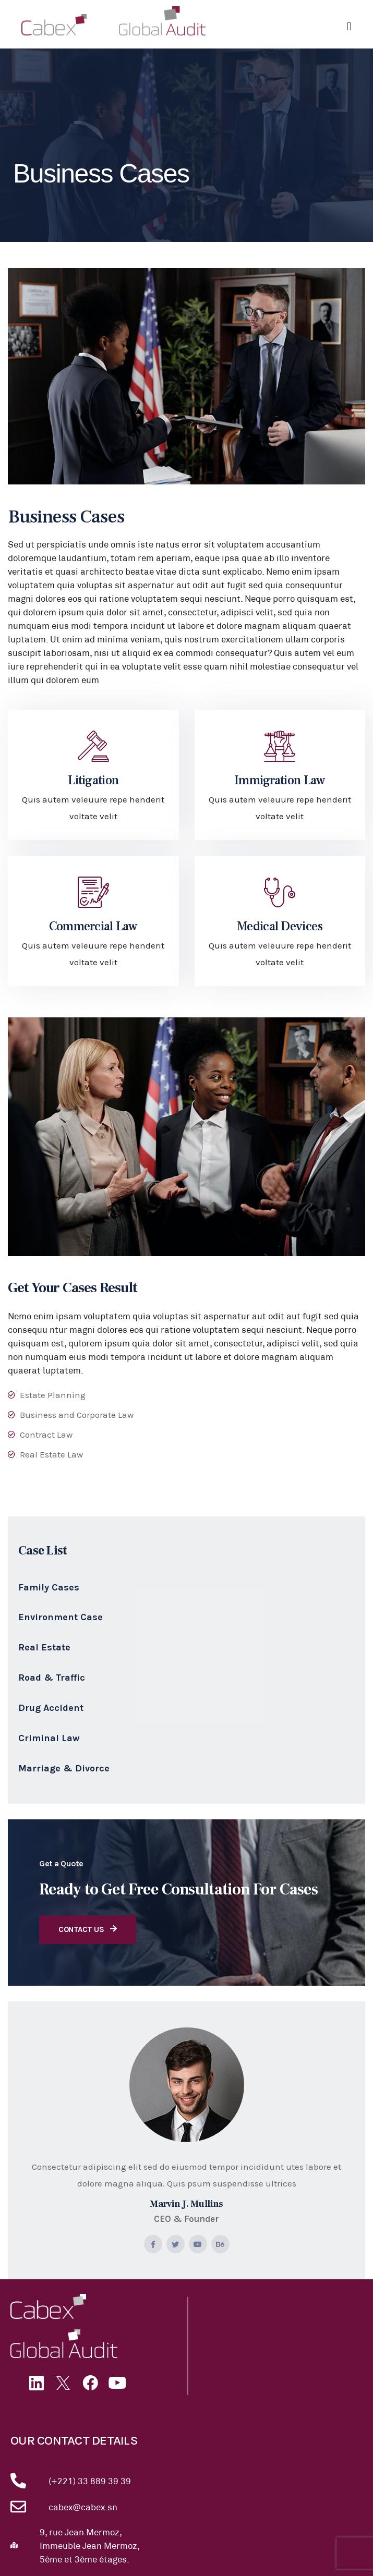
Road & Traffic (51, 1677)
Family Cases (48, 1587)
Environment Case (60, 1617)
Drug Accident (50, 1708)
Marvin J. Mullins (186, 2204)
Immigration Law (279, 780)
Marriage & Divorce (64, 1768)
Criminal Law (49, 1738)
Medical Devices (279, 926)
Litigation (93, 780)
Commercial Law (93, 926)
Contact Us (87, 1929)
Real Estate (44, 1647)
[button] (349, 26)
